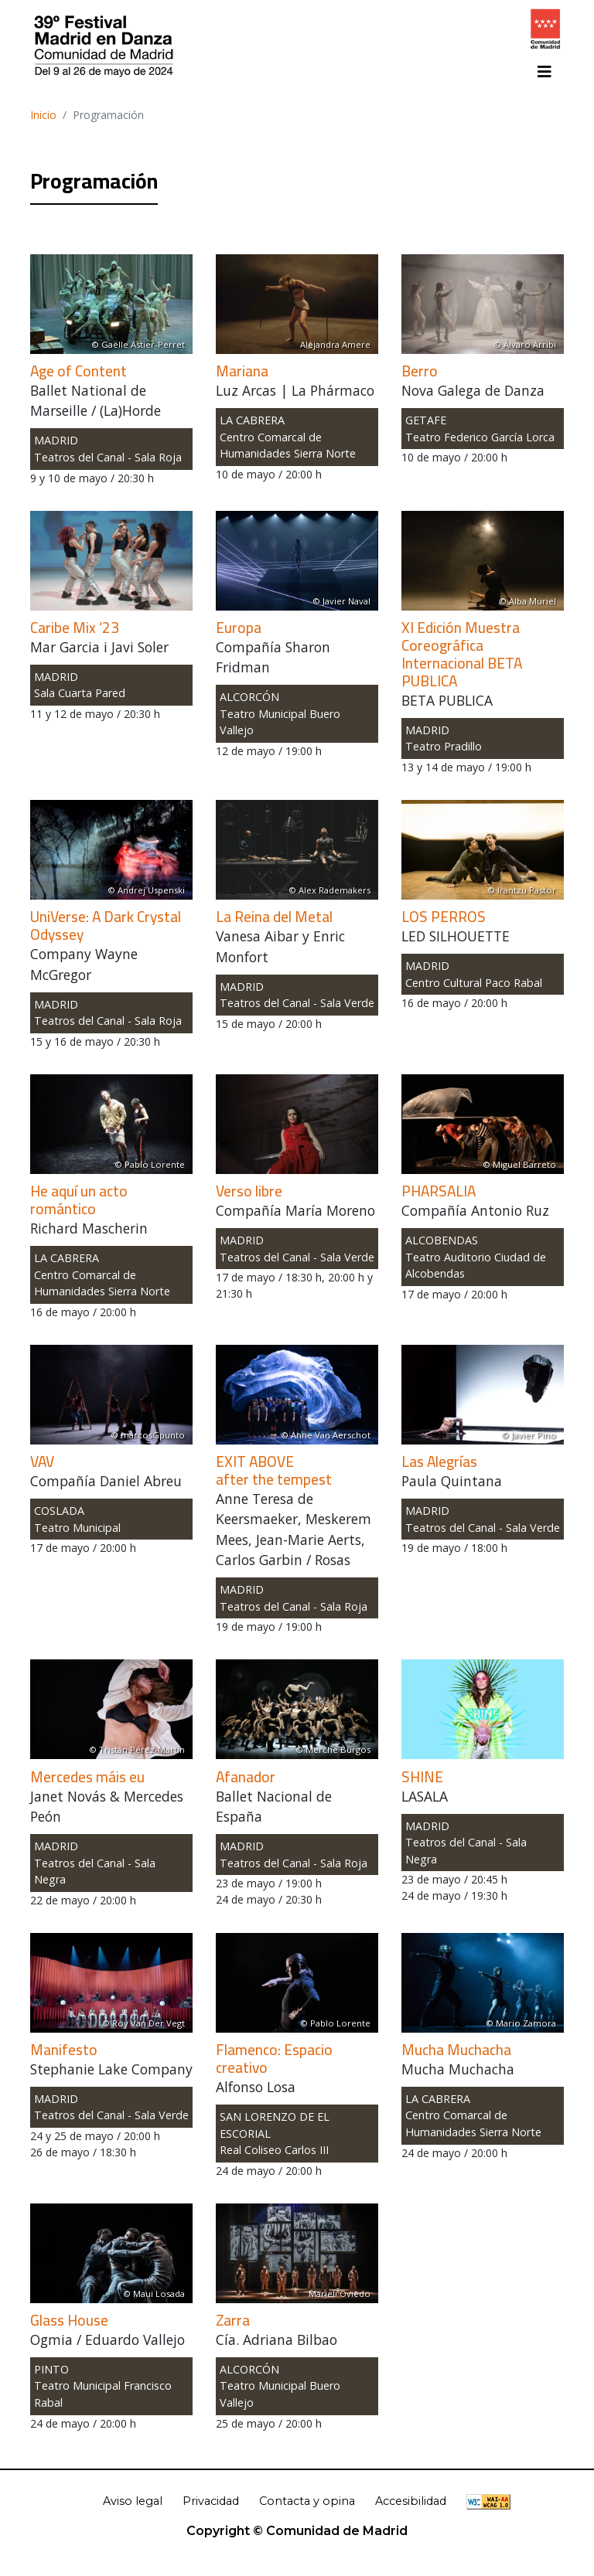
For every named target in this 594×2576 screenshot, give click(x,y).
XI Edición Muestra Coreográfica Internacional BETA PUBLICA (461, 654)
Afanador (245, 1777)
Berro (419, 371)
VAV (42, 1461)
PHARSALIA (438, 1191)
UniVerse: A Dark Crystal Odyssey (105, 925)
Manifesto (63, 2050)
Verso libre (249, 1191)
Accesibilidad (410, 2501)
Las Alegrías (439, 1461)
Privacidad (211, 2501)
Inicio (43, 114)
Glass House (69, 2320)
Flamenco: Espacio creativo (274, 2058)
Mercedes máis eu (87, 1777)
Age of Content (78, 371)
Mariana (242, 371)
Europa (238, 627)
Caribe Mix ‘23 (74, 627)
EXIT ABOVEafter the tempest (274, 1470)
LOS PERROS (443, 917)
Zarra (233, 2320)
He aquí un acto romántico (79, 1200)
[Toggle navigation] (544, 71)
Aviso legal (132, 2501)
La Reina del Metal (274, 917)
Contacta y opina (307, 2501)
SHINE (422, 1777)
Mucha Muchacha (456, 2050)
